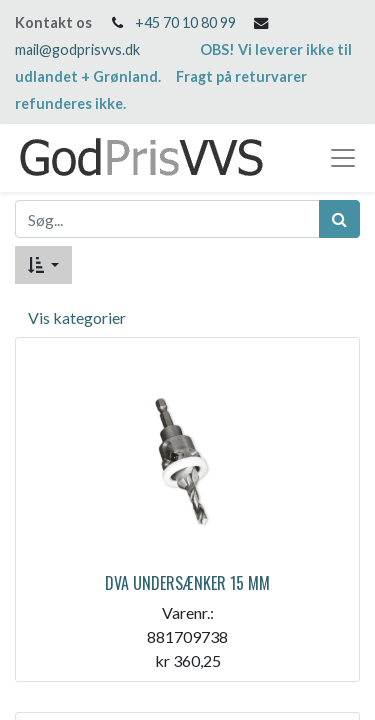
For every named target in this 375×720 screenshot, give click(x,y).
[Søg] (339, 219)
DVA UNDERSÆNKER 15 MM (187, 583)
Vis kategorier (77, 317)
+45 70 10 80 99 (185, 22)
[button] (43, 265)
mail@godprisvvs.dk (77, 49)
